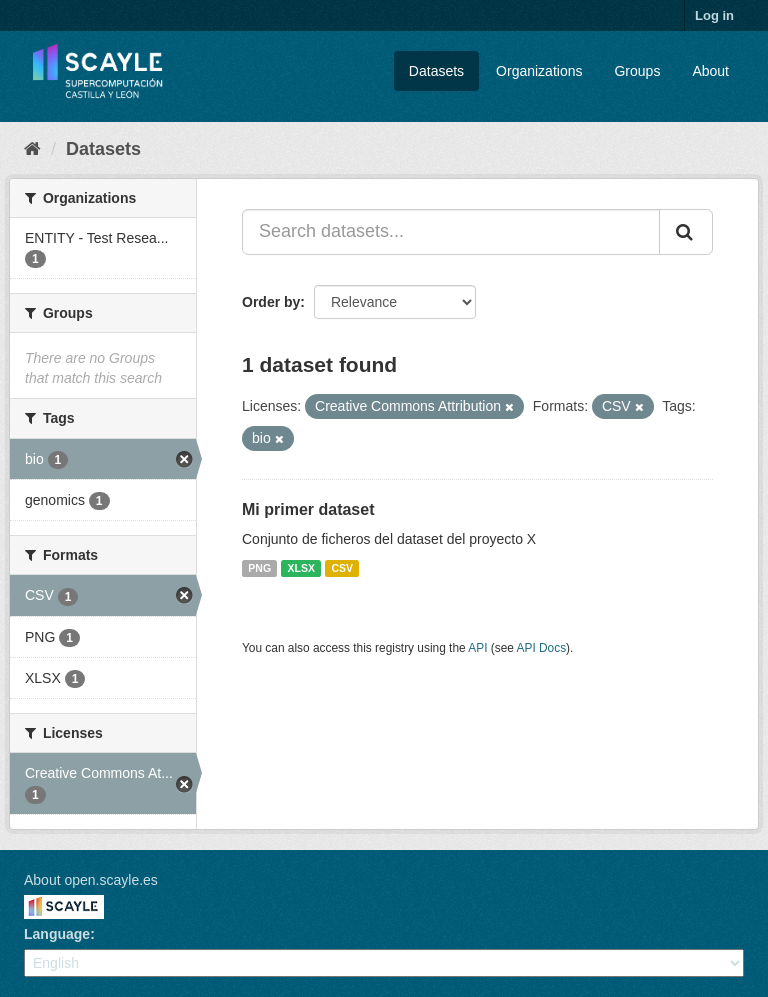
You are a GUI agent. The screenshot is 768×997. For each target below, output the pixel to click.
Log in (714, 15)
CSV (342, 568)
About (710, 71)
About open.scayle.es (91, 880)
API (477, 648)
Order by (271, 302)
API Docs (542, 648)
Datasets (436, 71)
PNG (259, 568)
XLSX (301, 568)
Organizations (539, 71)
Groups (637, 71)
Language (57, 934)
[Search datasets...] (451, 232)
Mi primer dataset (308, 509)
